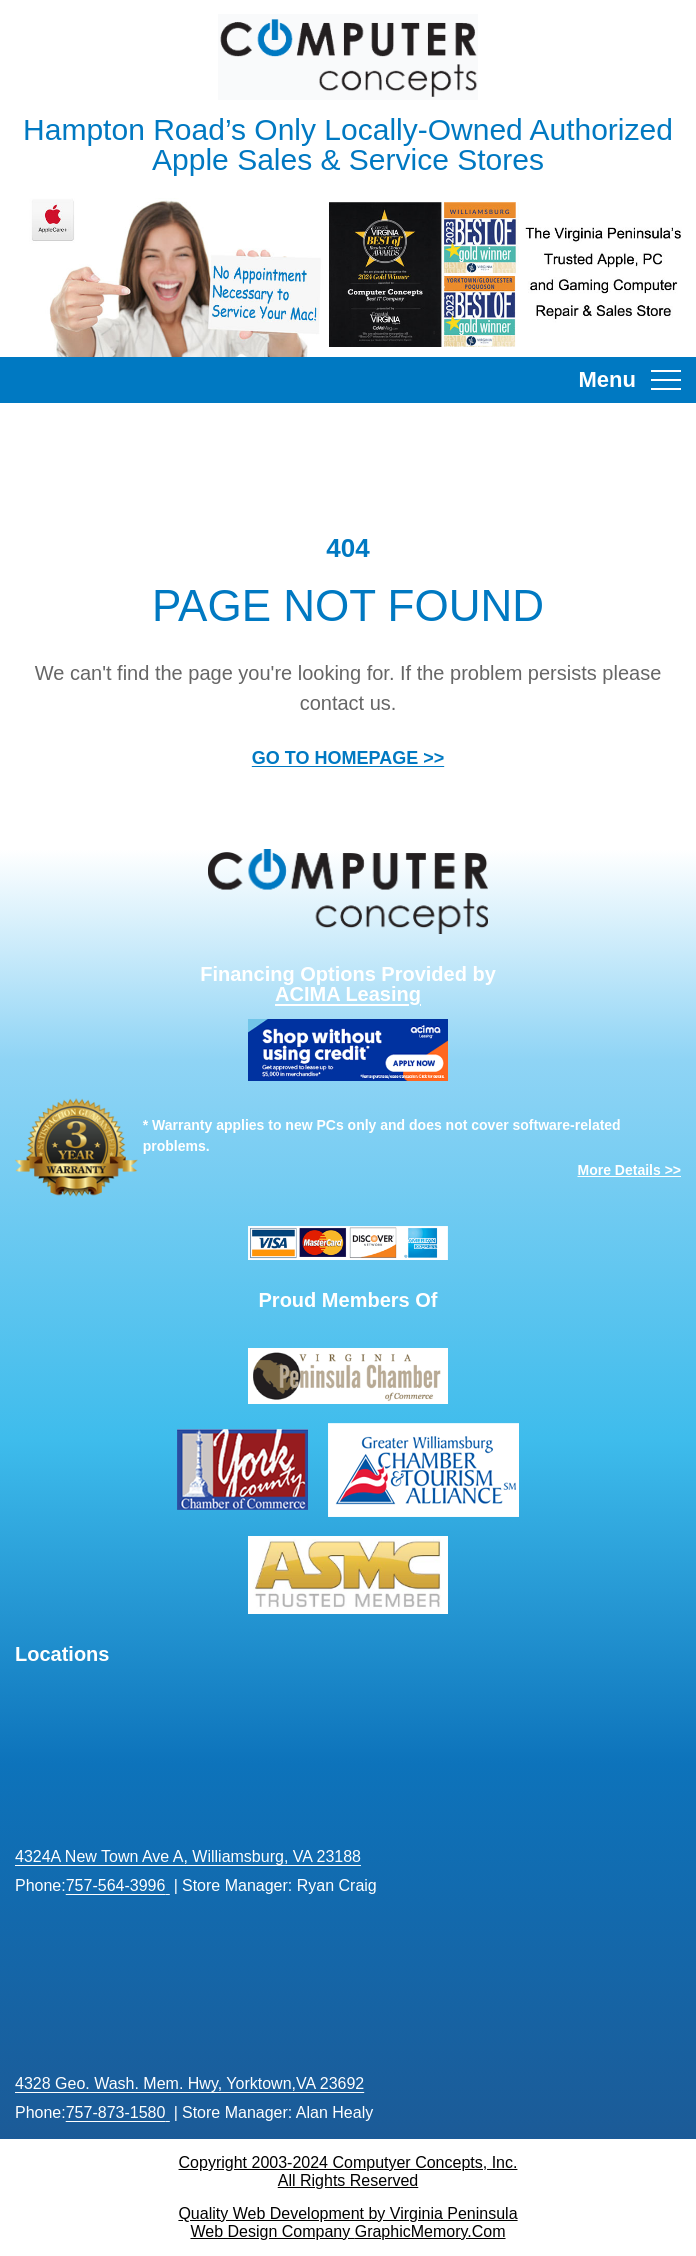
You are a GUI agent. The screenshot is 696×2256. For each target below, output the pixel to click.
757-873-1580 (116, 2112)
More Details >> (630, 1170)
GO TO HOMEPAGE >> (348, 758)
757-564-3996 (116, 1885)
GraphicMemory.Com (430, 2231)
